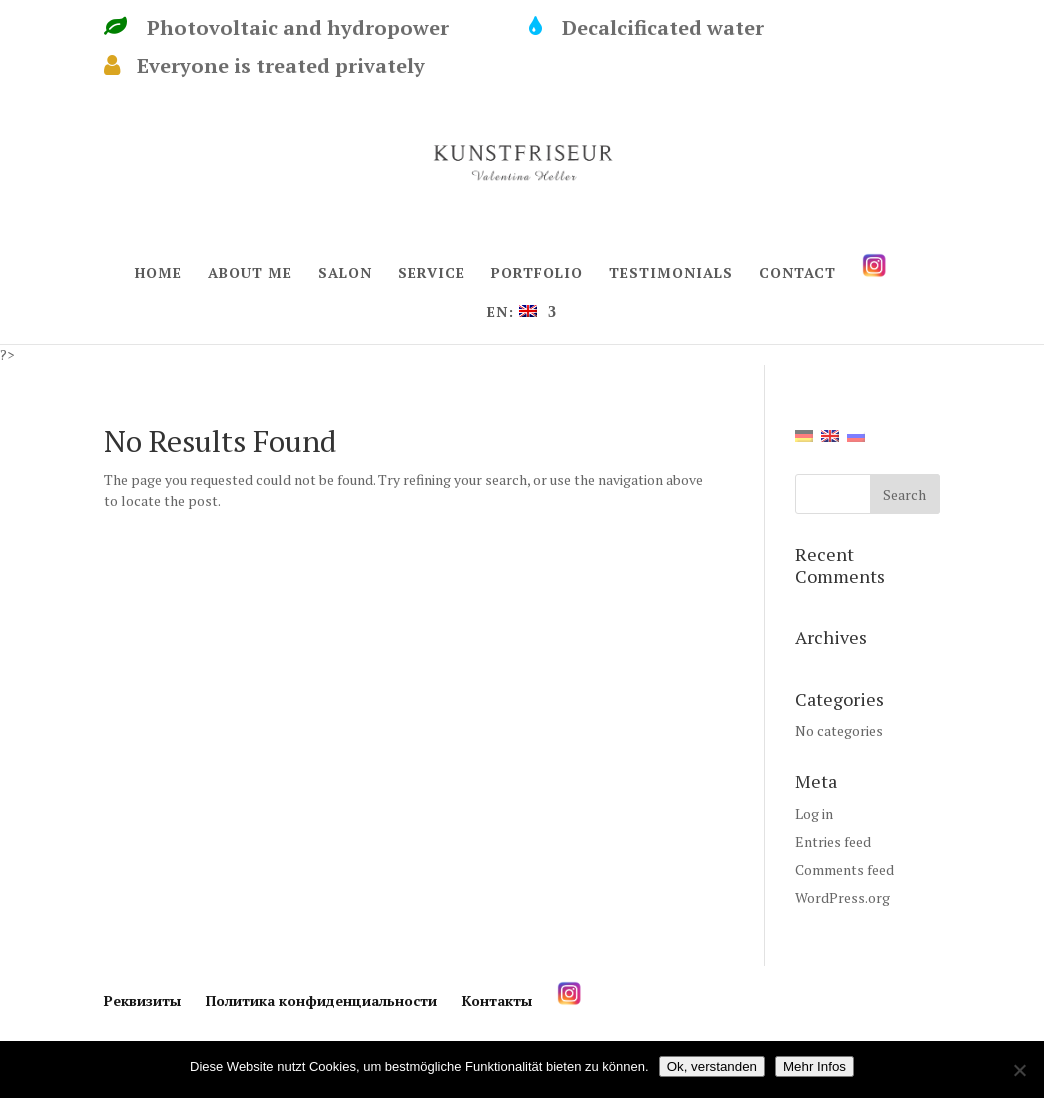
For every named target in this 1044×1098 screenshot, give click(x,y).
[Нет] (1019, 1070)
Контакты (497, 1000)
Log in (814, 813)
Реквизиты (142, 1000)
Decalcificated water (676, 28)
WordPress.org (842, 897)
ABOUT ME (250, 274)
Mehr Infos (814, 1066)
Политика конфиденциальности (321, 1000)
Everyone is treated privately (264, 66)
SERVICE (431, 274)
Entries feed (833, 841)
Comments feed (844, 869)
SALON (345, 274)
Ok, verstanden (712, 1066)
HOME (158, 274)
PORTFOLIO (537, 274)
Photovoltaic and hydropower (306, 28)
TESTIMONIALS (671, 274)
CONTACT (797, 274)
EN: (512, 313)
